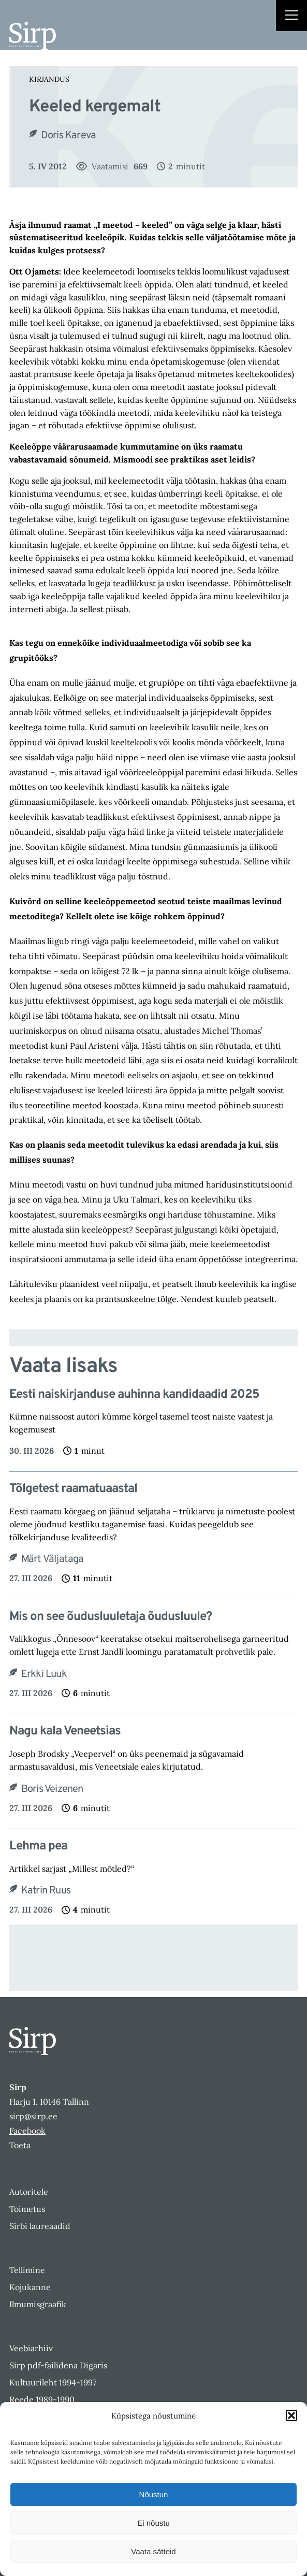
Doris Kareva (68, 135)
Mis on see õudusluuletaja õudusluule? (110, 1617)
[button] (291, 2415)
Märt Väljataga (52, 1559)
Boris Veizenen (52, 1789)
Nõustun (153, 2494)
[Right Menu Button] (291, 16)
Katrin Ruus (45, 1891)
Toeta (20, 2145)
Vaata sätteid (153, 2551)
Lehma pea (38, 1846)
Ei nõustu (153, 2523)
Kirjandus (49, 79)
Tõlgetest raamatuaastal (73, 1489)
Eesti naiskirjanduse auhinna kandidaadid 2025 (134, 1394)
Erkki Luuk (44, 1674)
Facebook (27, 2130)
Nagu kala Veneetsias (65, 1731)
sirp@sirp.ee (33, 2116)
